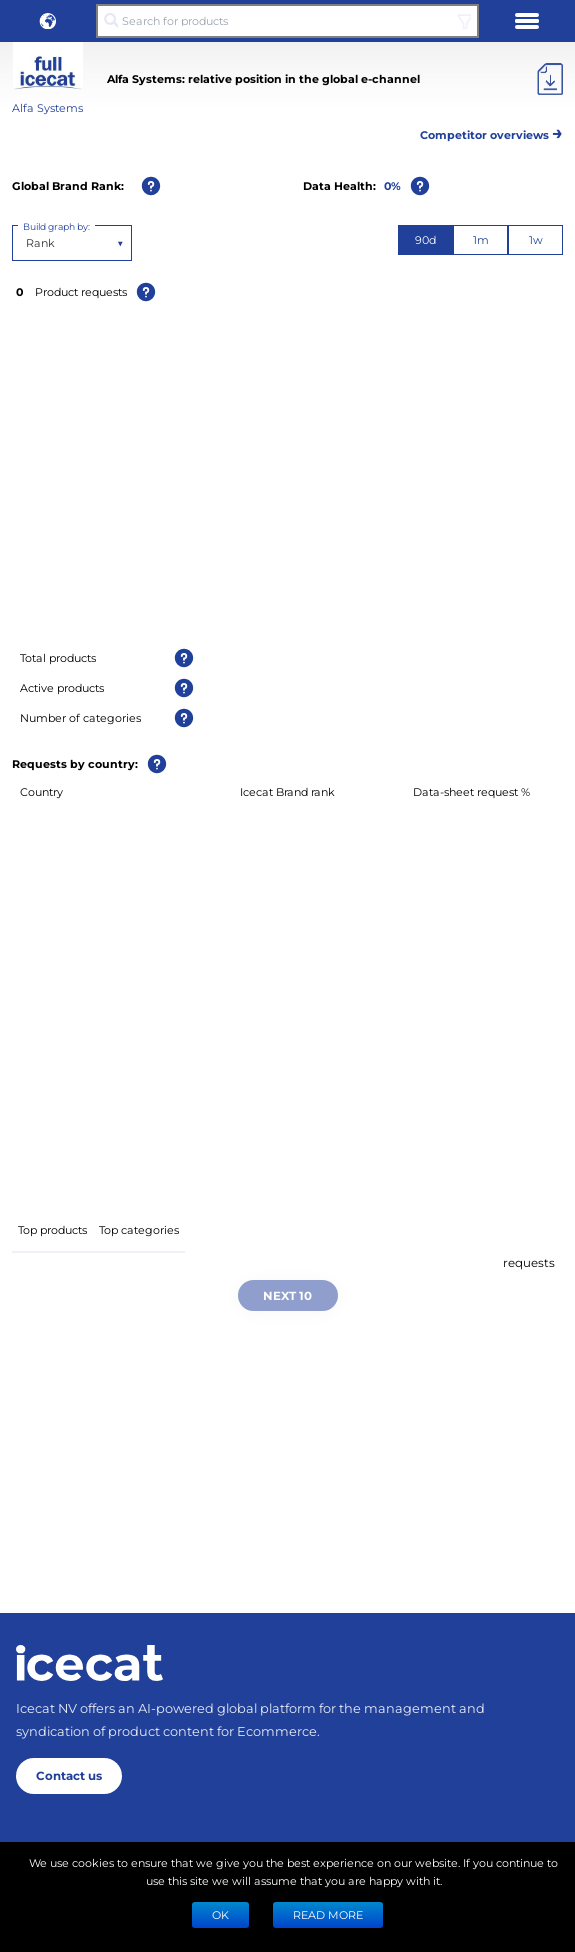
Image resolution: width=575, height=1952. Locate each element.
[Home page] (89, 1663)
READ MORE (328, 1914)
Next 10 (287, 1295)
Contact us (69, 1775)
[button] (48, 21)
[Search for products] (287, 21)
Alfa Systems (47, 107)
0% (392, 185)
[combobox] (27, 243)
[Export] (550, 79)
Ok (220, 1914)
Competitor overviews (491, 131)
